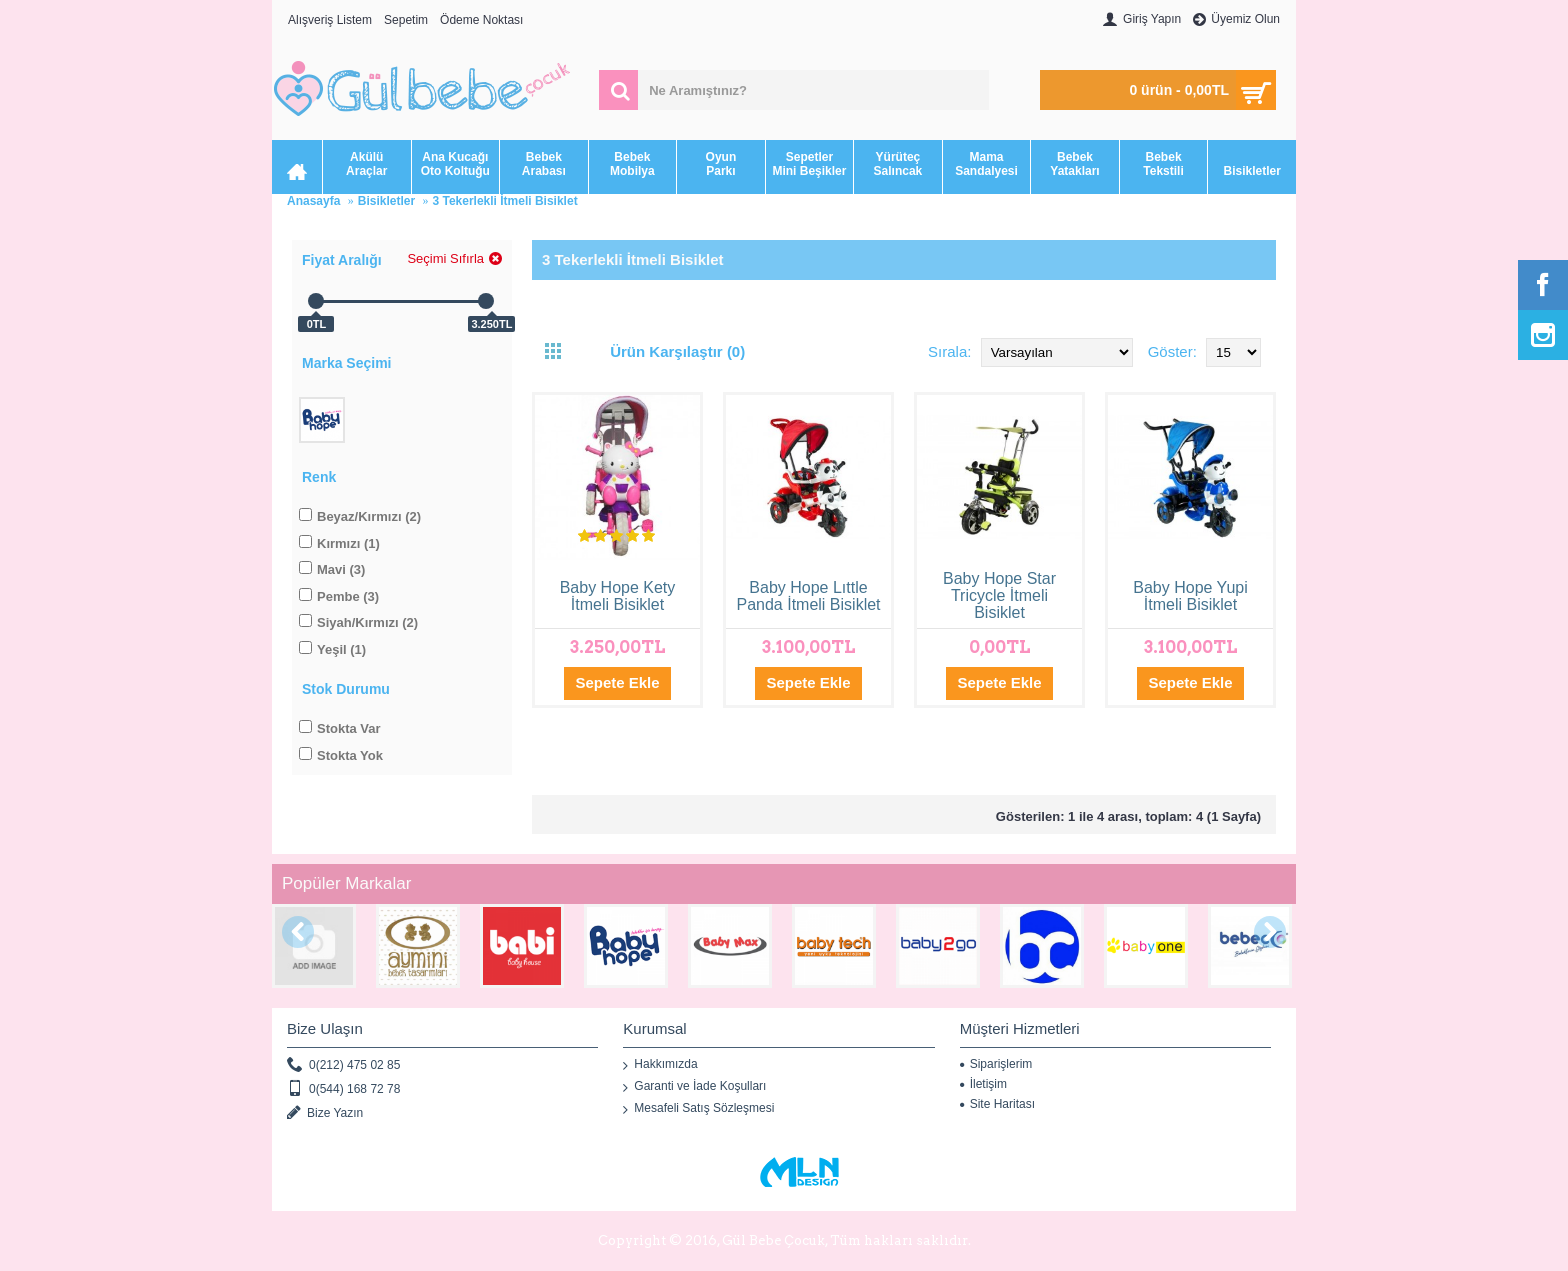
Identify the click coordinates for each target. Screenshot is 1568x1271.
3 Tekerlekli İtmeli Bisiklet (504, 201)
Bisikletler (386, 201)
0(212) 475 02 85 (343, 1065)
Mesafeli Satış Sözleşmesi (698, 1109)
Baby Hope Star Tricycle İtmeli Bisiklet (999, 595)
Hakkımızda (660, 1065)
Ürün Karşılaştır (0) (677, 351)
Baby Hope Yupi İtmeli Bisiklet (1190, 596)
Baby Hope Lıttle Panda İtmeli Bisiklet (808, 596)
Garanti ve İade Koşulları (694, 1087)
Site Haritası (997, 1104)
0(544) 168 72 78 (343, 1089)
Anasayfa (313, 201)
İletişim (983, 1084)
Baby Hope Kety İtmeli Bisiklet (618, 596)
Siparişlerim (996, 1064)
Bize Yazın (325, 1113)
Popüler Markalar (346, 883)
